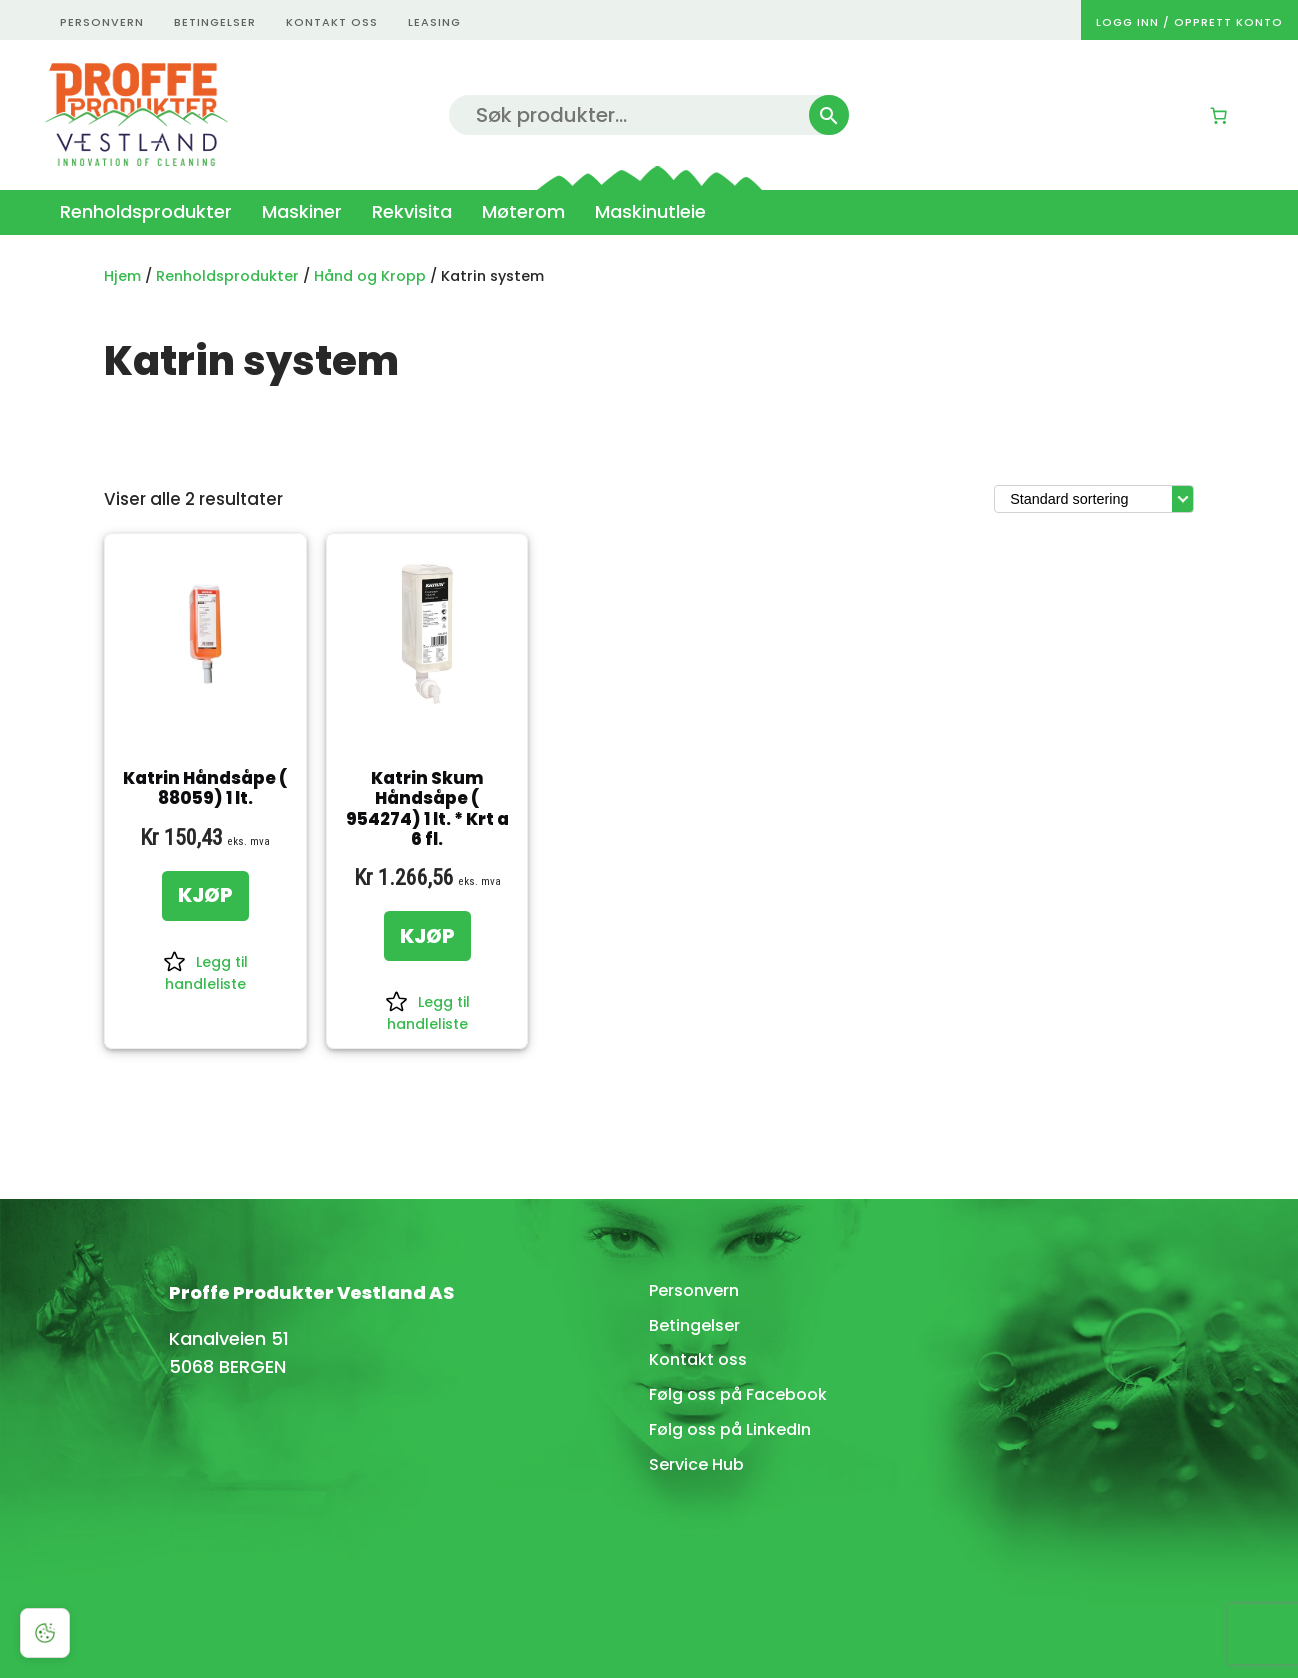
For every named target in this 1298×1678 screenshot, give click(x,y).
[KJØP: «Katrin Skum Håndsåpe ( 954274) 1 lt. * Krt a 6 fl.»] (427, 936)
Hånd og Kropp (370, 276)
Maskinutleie (650, 211)
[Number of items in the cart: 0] (1219, 116)
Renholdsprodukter (146, 211)
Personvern (694, 1290)
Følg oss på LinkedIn (730, 1429)
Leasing (434, 22)
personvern (102, 22)
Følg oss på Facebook (738, 1394)
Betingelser (694, 1325)
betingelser (215, 22)
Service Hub (696, 1464)
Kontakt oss (698, 1359)
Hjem (122, 276)
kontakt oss (332, 22)
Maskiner (302, 211)
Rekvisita (412, 211)
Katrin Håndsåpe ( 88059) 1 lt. (205, 788)
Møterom (523, 211)
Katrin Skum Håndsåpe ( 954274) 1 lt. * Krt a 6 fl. (427, 808)
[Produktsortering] (1094, 499)
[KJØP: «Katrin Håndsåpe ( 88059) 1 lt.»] (205, 896)
